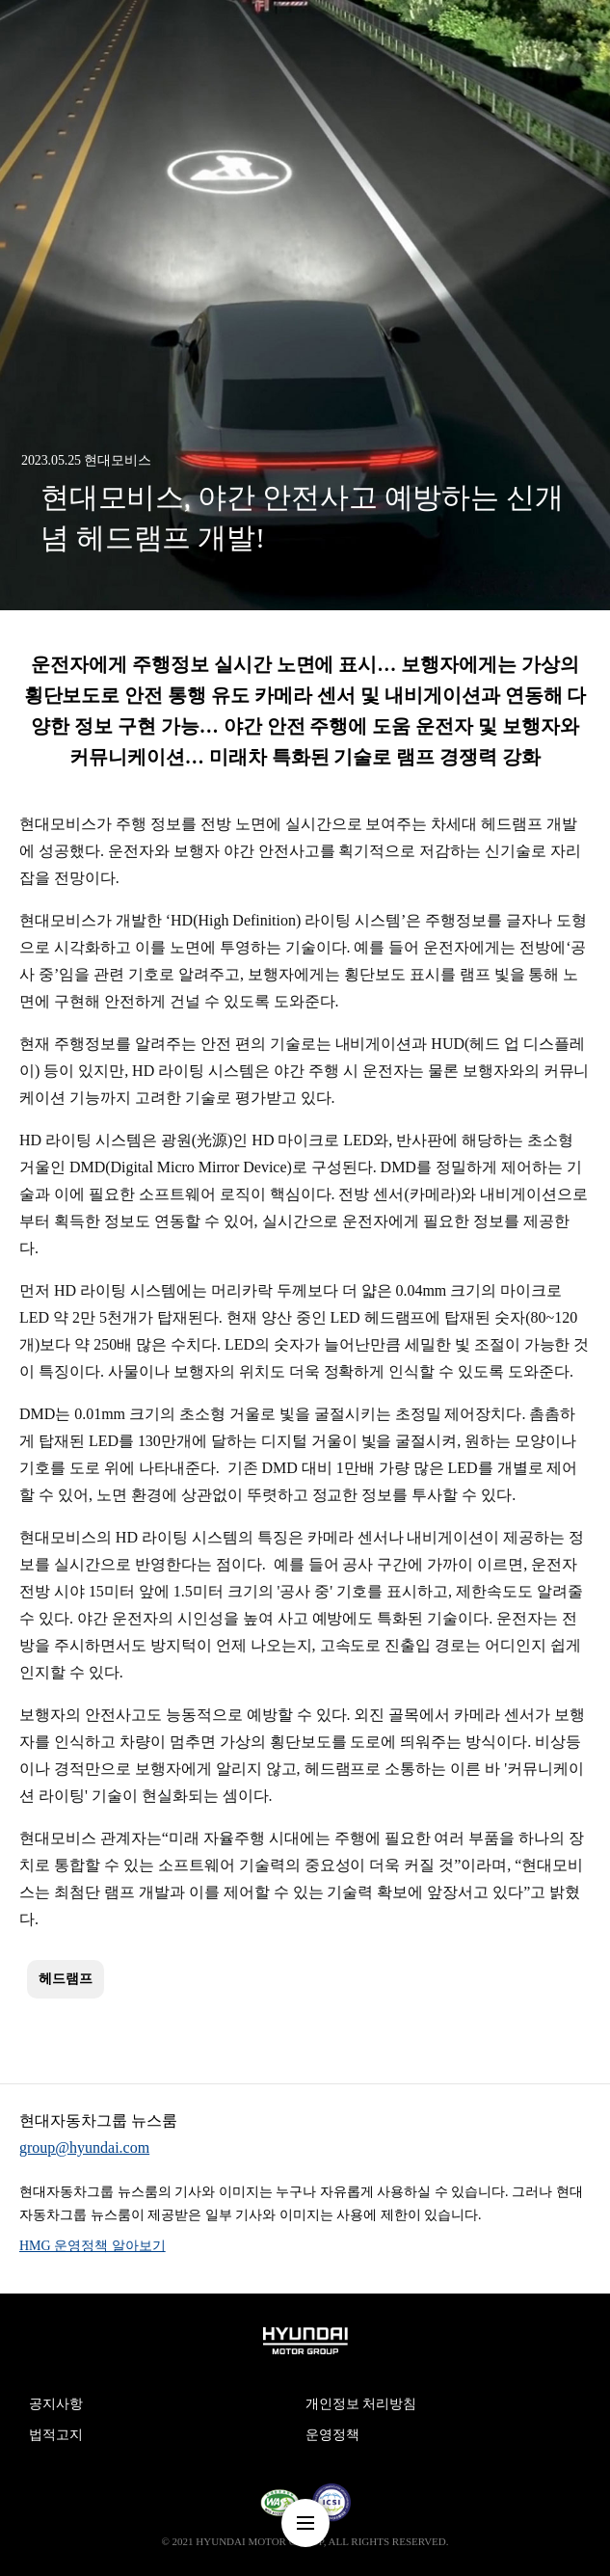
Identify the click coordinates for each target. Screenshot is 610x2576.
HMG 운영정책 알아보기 (92, 2246)
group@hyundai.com (84, 2147)
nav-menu (305, 2523)
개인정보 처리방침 (361, 2404)
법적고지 (56, 2435)
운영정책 (332, 2435)
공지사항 (56, 2404)
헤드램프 (66, 1979)
